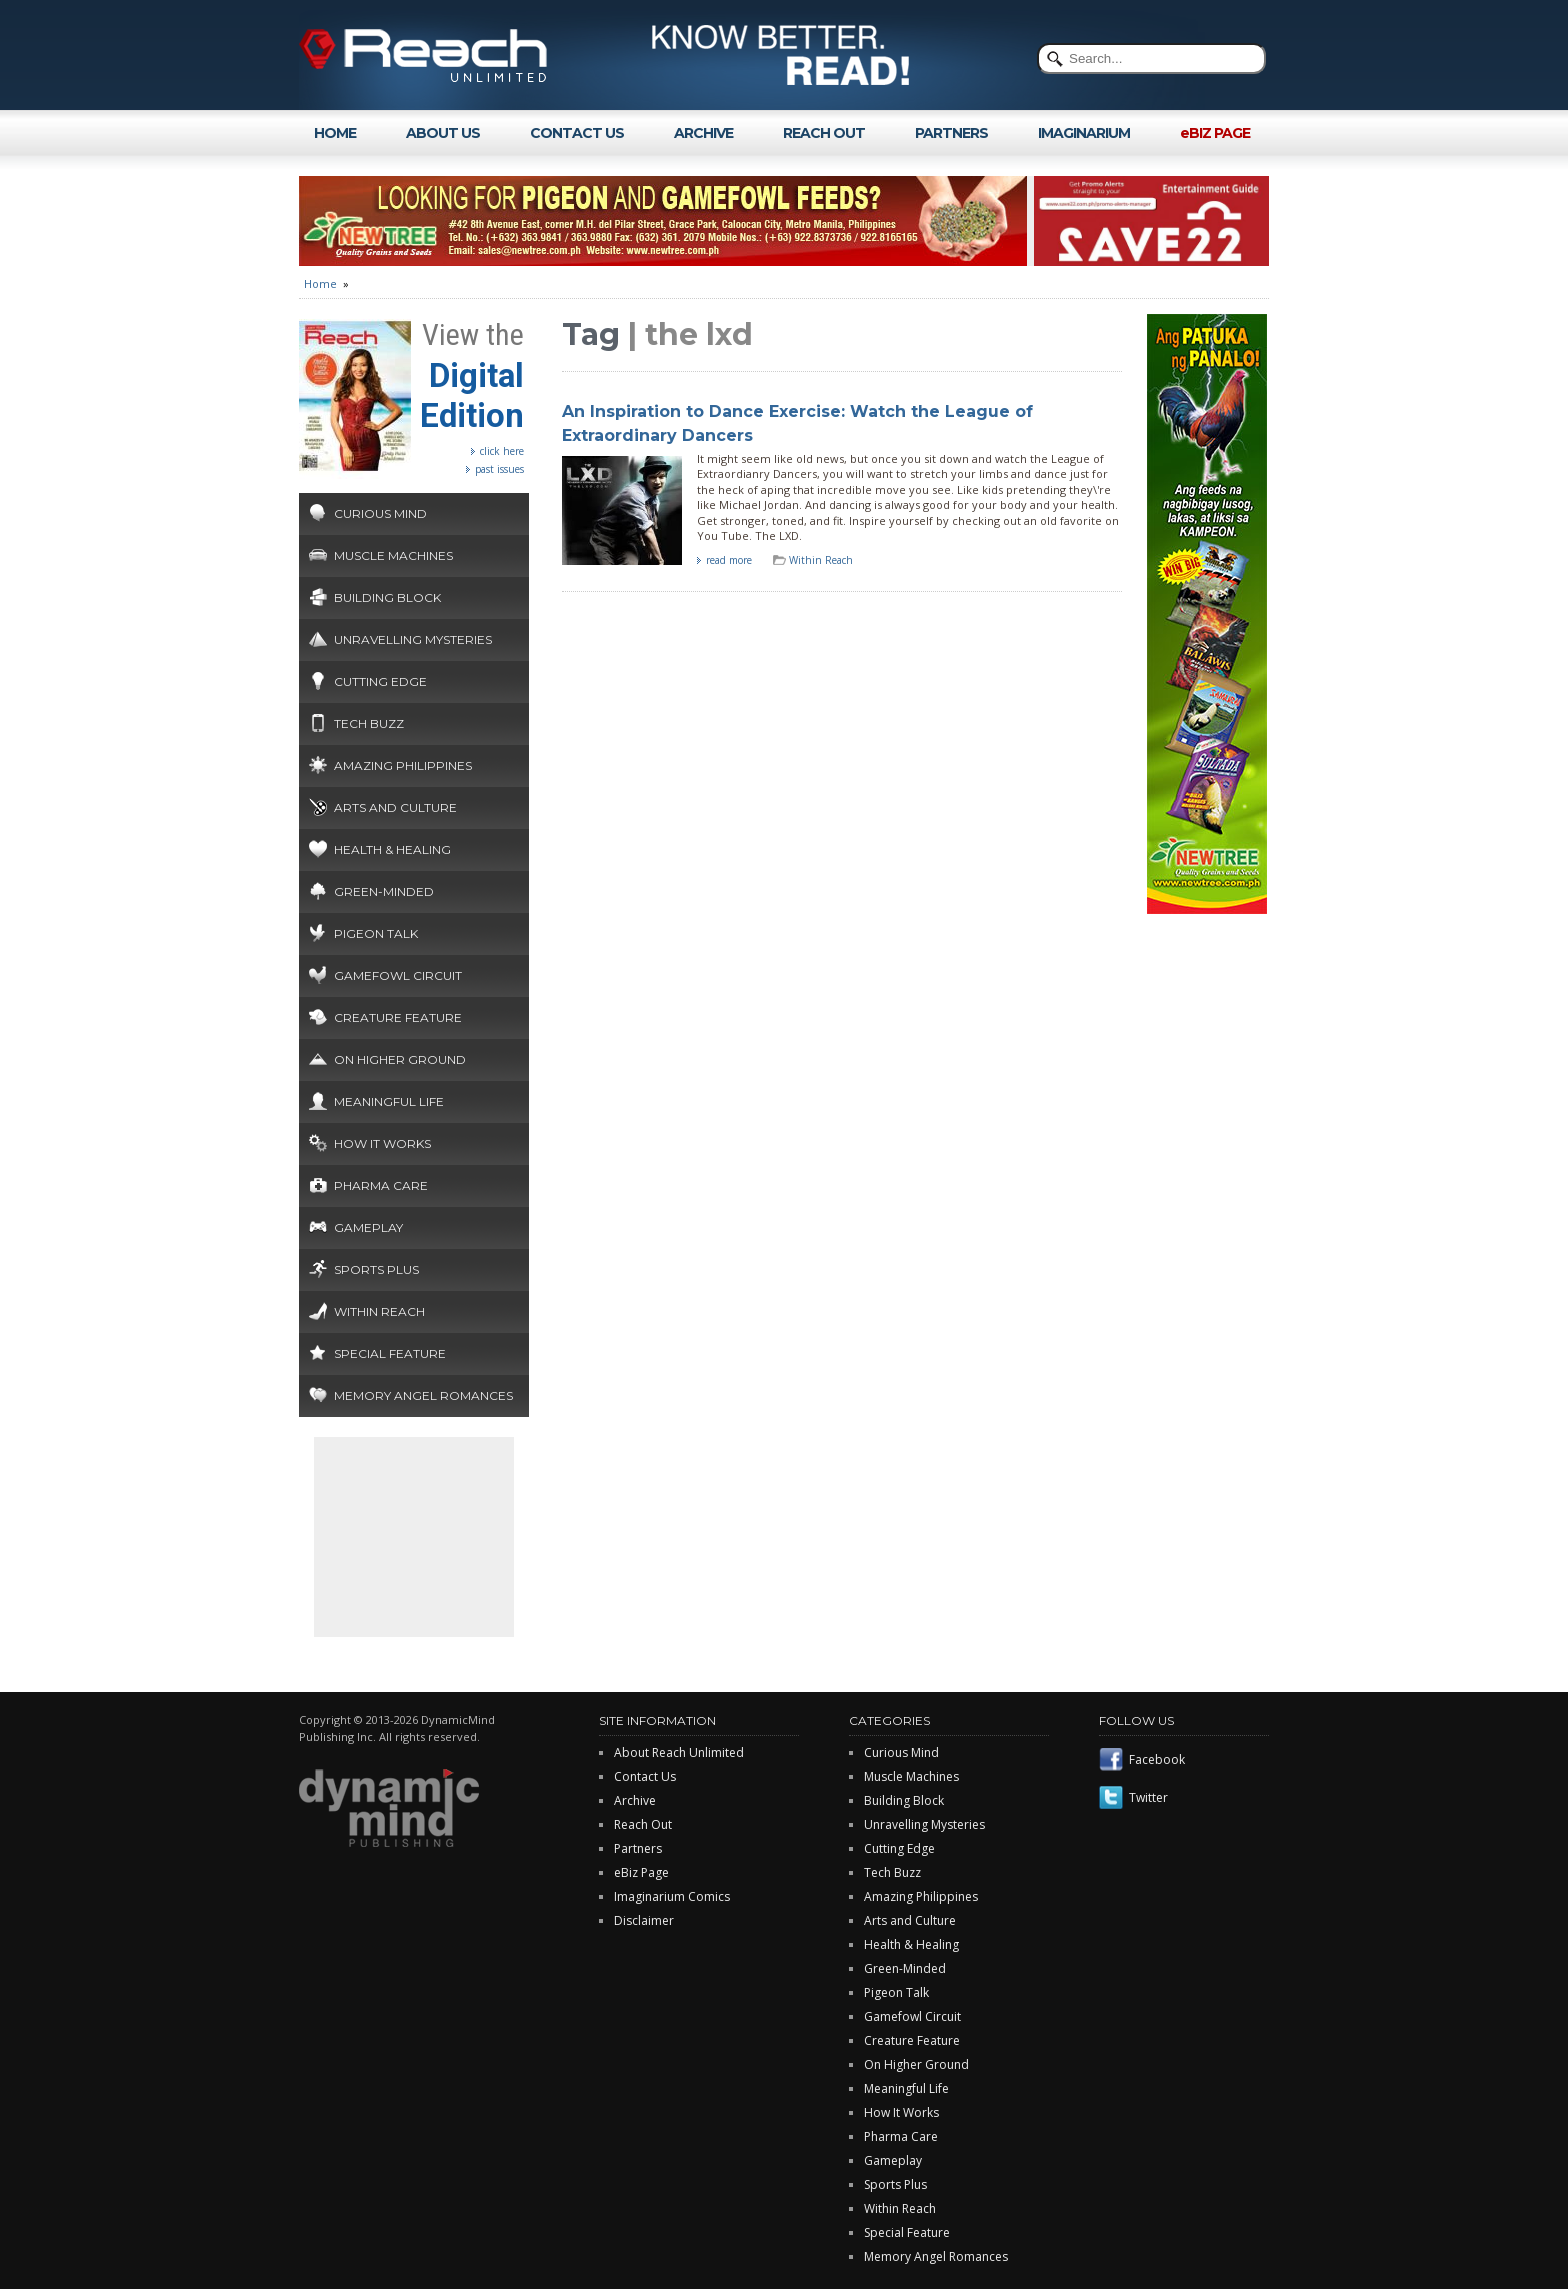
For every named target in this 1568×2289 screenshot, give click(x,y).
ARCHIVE (703, 133)
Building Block (387, 597)
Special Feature (390, 1353)
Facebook (1157, 1759)
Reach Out (643, 1824)
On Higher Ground (400, 1059)
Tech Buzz (369, 723)
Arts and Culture (395, 807)
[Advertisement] (414, 1537)
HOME (335, 133)
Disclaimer (644, 1920)
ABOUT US (443, 133)
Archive (635, 1800)
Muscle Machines (393, 555)
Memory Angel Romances (423, 1395)
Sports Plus (376, 1269)
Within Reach (379, 1311)
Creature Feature (398, 1017)
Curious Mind (380, 513)
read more (729, 560)
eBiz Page (641, 1872)
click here (502, 451)
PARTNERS (951, 133)
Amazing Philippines (403, 765)
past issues (499, 469)
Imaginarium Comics (672, 1896)
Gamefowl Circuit (398, 975)
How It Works (382, 1143)
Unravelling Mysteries (413, 639)
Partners (638, 1848)
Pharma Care (381, 1185)
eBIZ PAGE (1215, 133)
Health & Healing (392, 849)
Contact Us (645, 1776)
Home (320, 283)
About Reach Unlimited (679, 1752)
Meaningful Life (389, 1101)
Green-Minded (384, 891)
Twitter (1148, 1797)
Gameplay (368, 1227)
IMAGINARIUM (1084, 133)
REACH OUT (824, 133)
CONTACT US (577, 133)
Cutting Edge (380, 681)
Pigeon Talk (376, 933)
